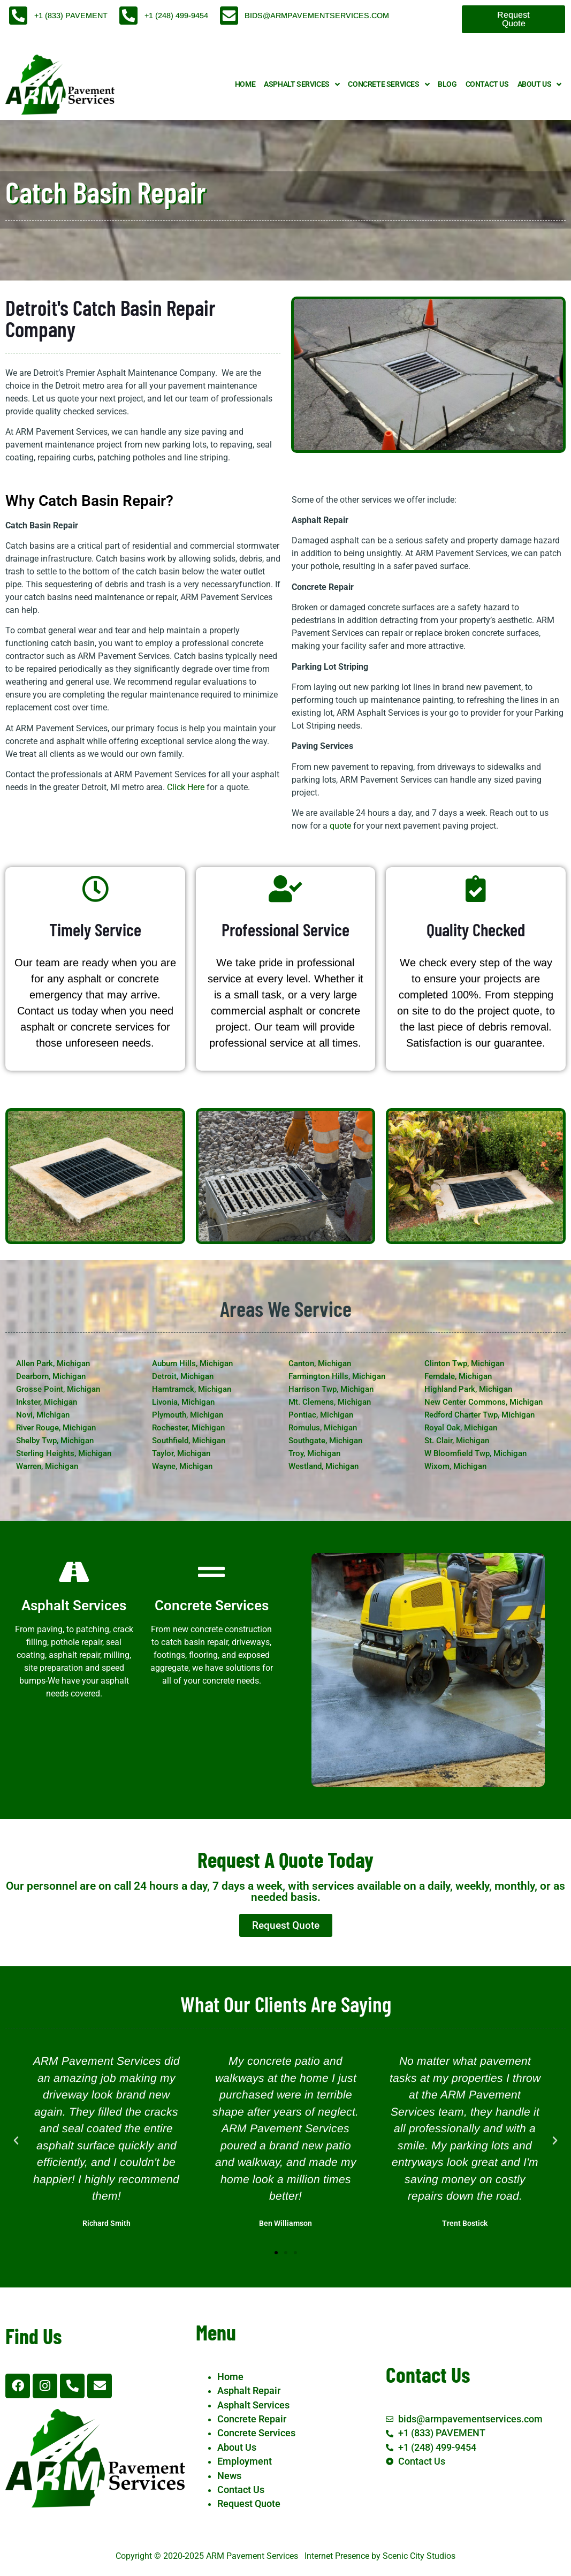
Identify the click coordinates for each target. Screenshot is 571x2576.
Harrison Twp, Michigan (331, 1389)
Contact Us (487, 84)
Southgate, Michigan (325, 1440)
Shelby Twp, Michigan (55, 1440)
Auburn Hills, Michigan (192, 1363)
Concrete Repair (251, 2419)
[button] (16, 2140)
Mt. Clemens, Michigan (329, 1402)
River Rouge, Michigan (56, 1428)
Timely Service (95, 929)
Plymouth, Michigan (187, 1415)
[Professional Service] (285, 888)
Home (245, 84)
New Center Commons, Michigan (483, 1402)
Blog (447, 84)
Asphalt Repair (248, 2390)
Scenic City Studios (419, 2556)
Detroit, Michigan (183, 1376)
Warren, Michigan (47, 1466)
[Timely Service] (95, 888)
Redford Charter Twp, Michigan (479, 1415)
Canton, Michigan (319, 1363)
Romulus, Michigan (322, 1428)
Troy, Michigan (314, 1453)
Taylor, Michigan (181, 1453)
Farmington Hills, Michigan (336, 1376)
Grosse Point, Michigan (58, 1389)
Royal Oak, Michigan (460, 1428)
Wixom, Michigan (455, 1466)
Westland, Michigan (323, 1466)
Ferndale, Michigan (458, 1376)
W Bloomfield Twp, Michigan (475, 1453)
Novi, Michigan (43, 1415)
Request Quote (248, 2503)
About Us (539, 84)
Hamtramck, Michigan (191, 1389)
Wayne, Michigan (182, 1466)
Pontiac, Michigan (320, 1415)
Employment (244, 2461)
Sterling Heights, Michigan (63, 1453)
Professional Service (285, 929)
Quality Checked (476, 929)
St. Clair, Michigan (456, 1440)
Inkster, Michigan (46, 1402)
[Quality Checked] (475, 888)
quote (340, 826)
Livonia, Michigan (183, 1402)
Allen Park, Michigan (53, 1363)
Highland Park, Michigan (468, 1389)
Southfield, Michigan (188, 1440)
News (229, 2476)
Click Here (185, 787)
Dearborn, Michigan (51, 1376)
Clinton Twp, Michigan (464, 1363)
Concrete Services (388, 84)
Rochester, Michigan (188, 1428)
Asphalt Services (301, 84)
